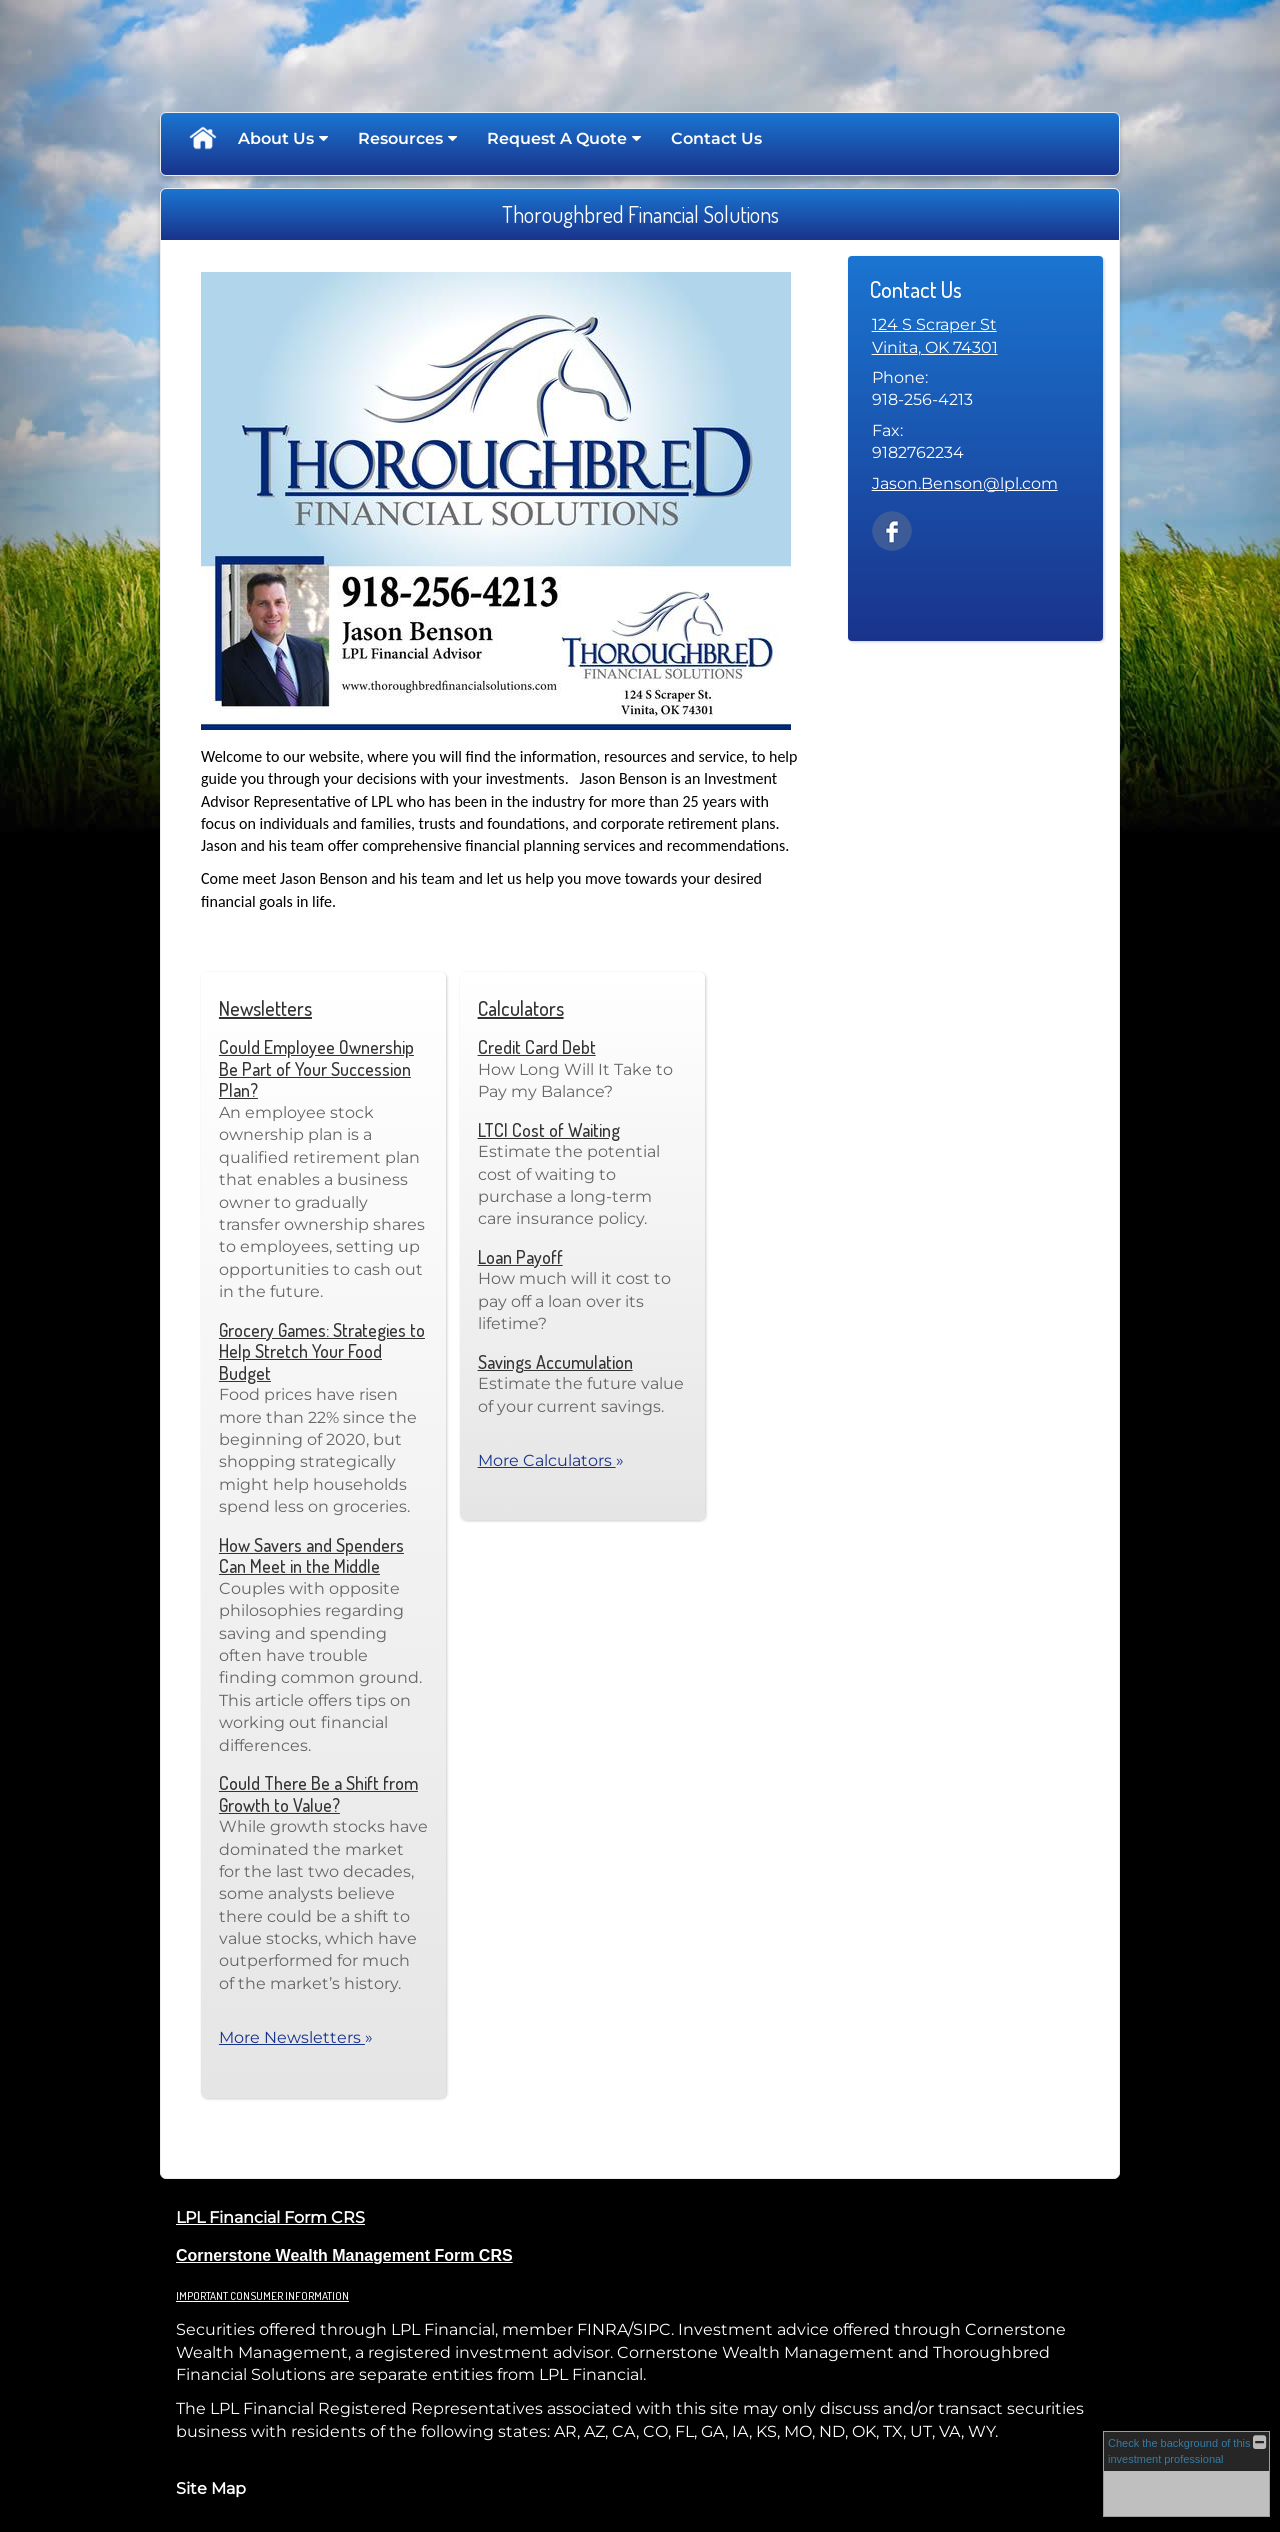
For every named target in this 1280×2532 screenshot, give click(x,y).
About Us (276, 138)
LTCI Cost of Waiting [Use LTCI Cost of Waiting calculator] (549, 1130)
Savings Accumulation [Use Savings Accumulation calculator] (555, 1362)
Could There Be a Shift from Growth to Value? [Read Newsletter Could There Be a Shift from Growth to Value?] (318, 1794)
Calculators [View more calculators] (521, 1008)
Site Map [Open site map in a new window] (211, 2488)
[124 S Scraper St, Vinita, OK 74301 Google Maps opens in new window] (935, 336)
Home (202, 139)
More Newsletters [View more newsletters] (296, 2037)
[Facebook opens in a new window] (892, 529)
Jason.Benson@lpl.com (965, 483)
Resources (400, 138)
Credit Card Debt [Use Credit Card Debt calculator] (537, 1047)
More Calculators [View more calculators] (551, 1460)
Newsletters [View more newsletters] (265, 1008)
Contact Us (716, 138)
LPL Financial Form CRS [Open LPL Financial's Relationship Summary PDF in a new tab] (270, 2217)
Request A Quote (557, 138)
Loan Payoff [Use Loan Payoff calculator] (520, 1257)
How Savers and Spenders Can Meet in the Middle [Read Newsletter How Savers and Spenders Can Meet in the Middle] (311, 1556)
